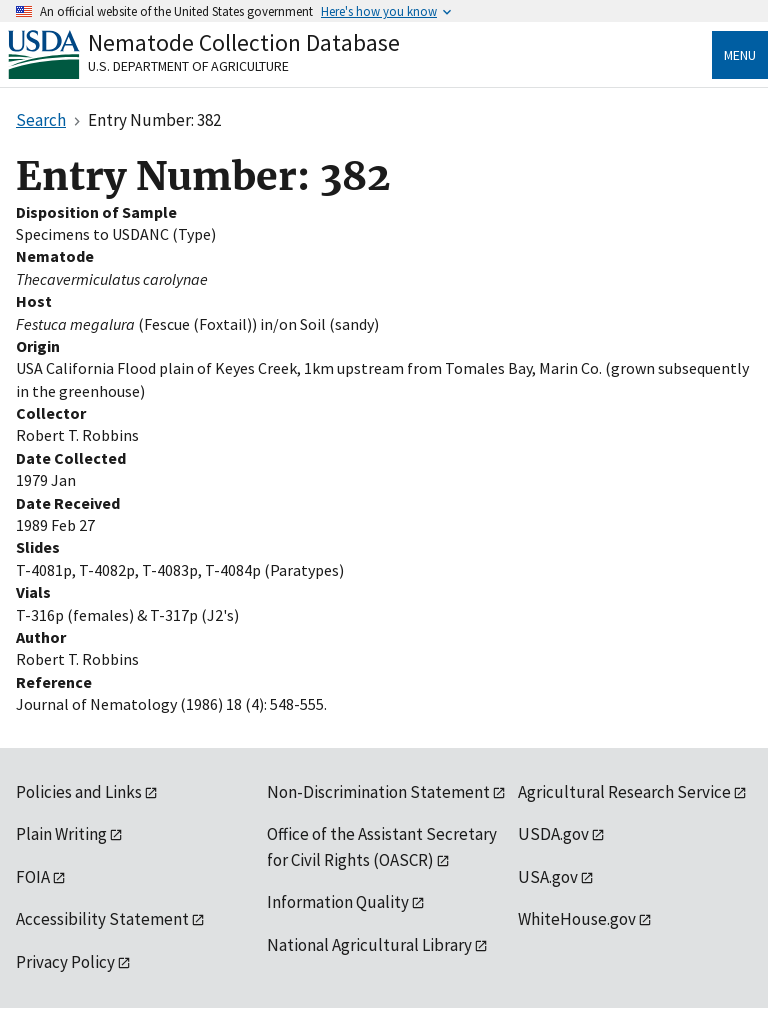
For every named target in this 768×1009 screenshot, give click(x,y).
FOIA (33, 877)
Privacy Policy (65, 962)
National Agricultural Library (369, 945)
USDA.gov (553, 834)
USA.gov (548, 877)
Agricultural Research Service (624, 792)
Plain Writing (61, 834)
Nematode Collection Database (244, 42)
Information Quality (338, 902)
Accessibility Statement (102, 919)
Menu (740, 55)
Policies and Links (79, 792)
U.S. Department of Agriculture (188, 66)
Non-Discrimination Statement (378, 792)
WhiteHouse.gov (577, 919)
